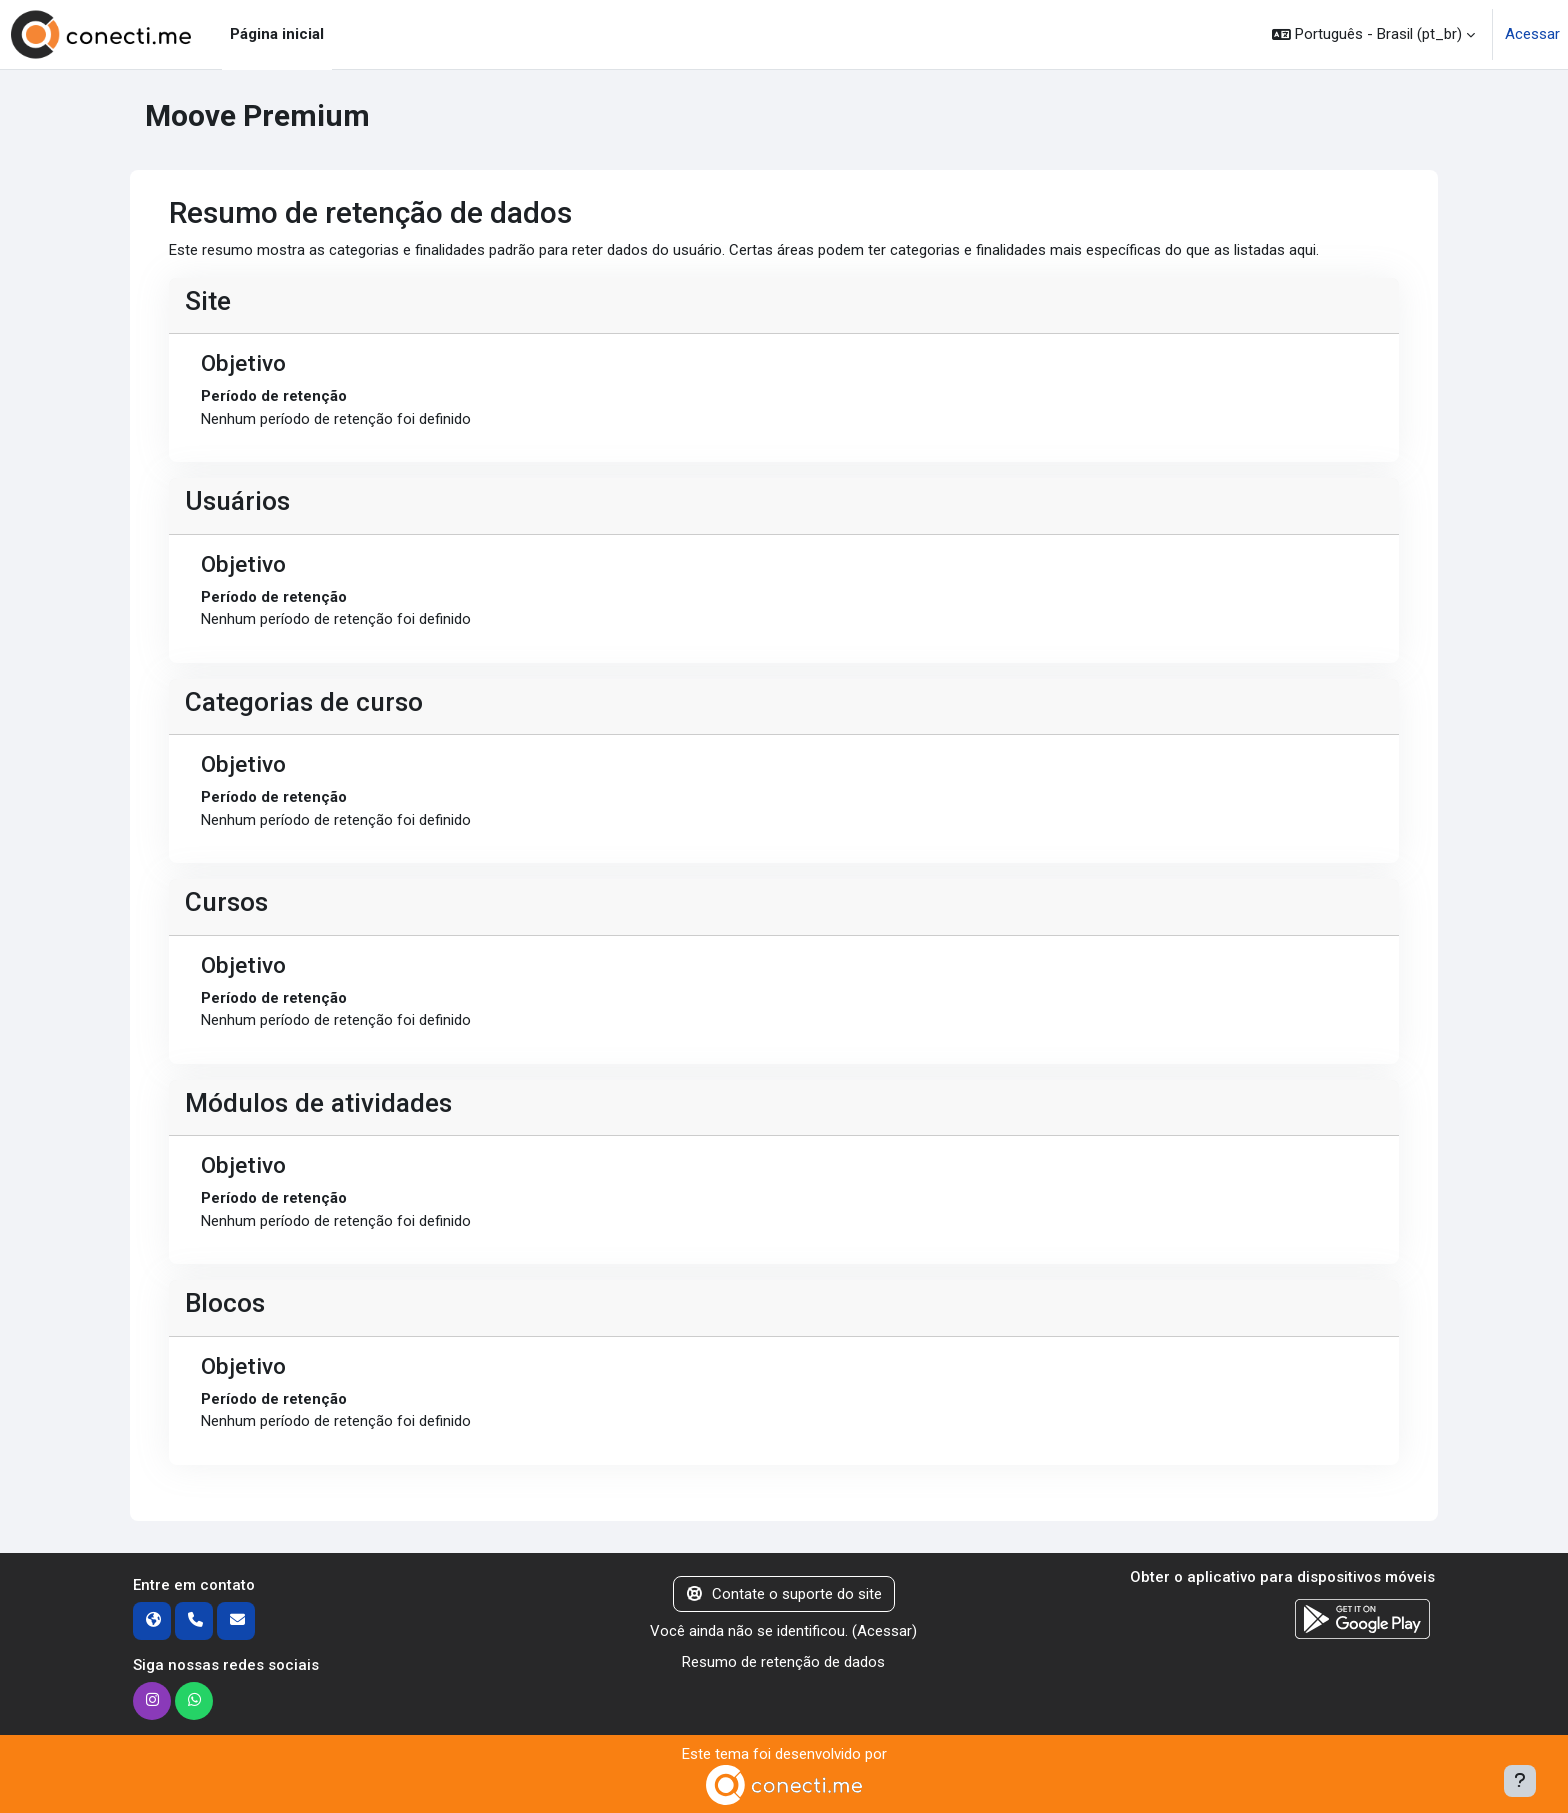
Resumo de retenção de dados (783, 1662)
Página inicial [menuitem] (277, 34)
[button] (1373, 34)
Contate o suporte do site (784, 1594)
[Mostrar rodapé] (1520, 1781)
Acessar (1532, 34)
